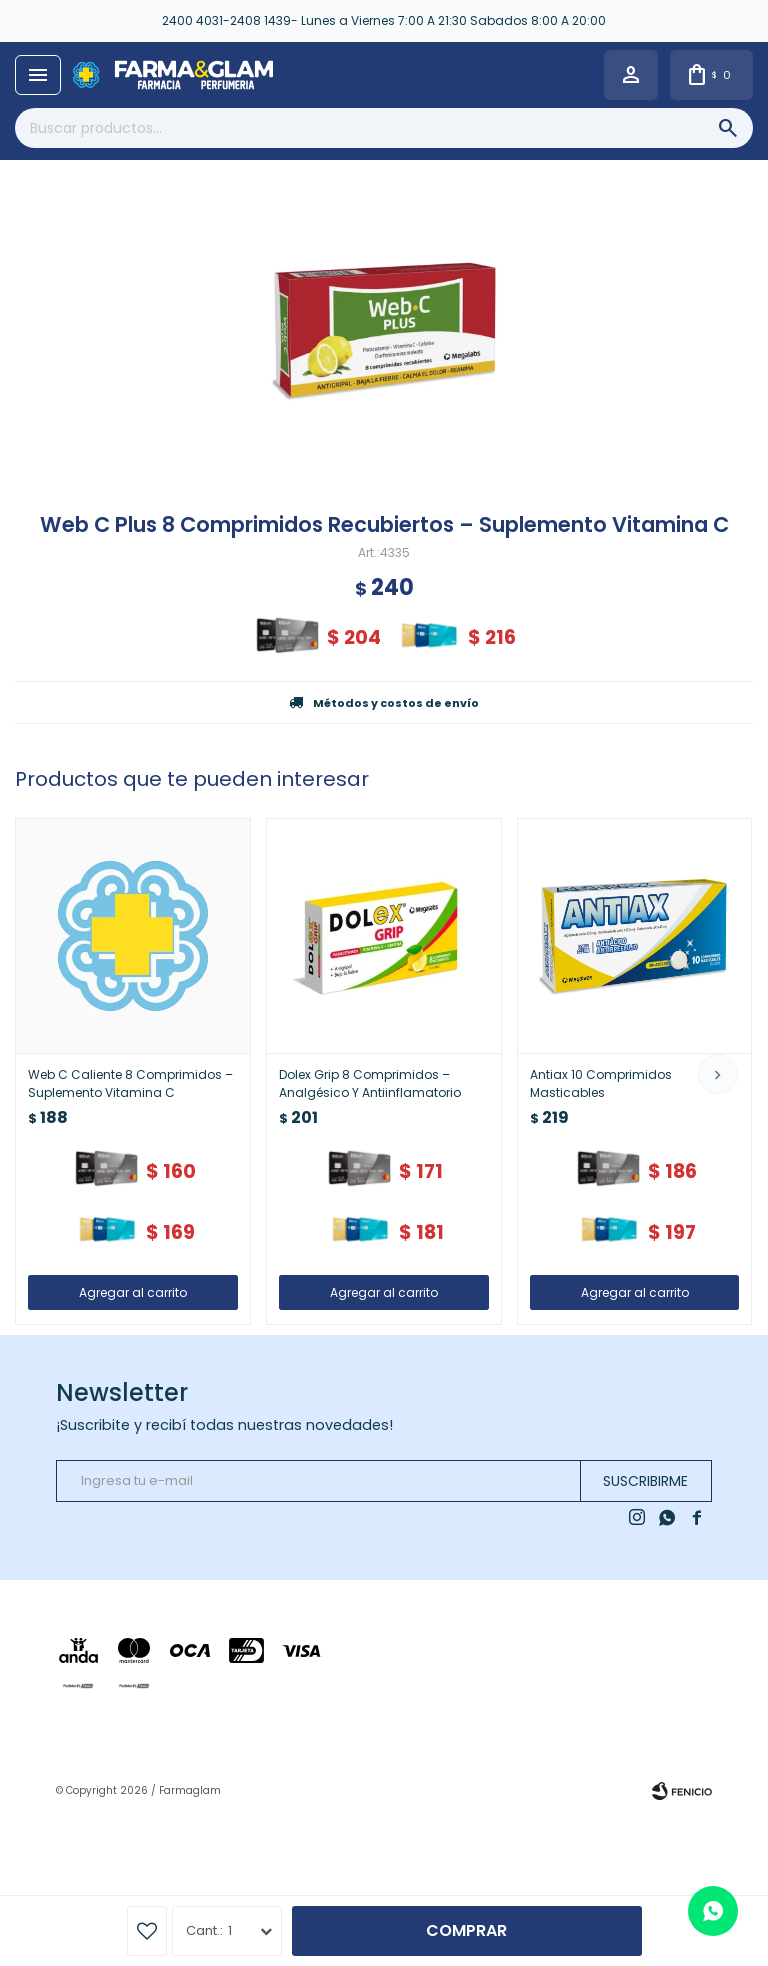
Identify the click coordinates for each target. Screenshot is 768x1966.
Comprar (466, 1930)
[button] (718, 1074)
